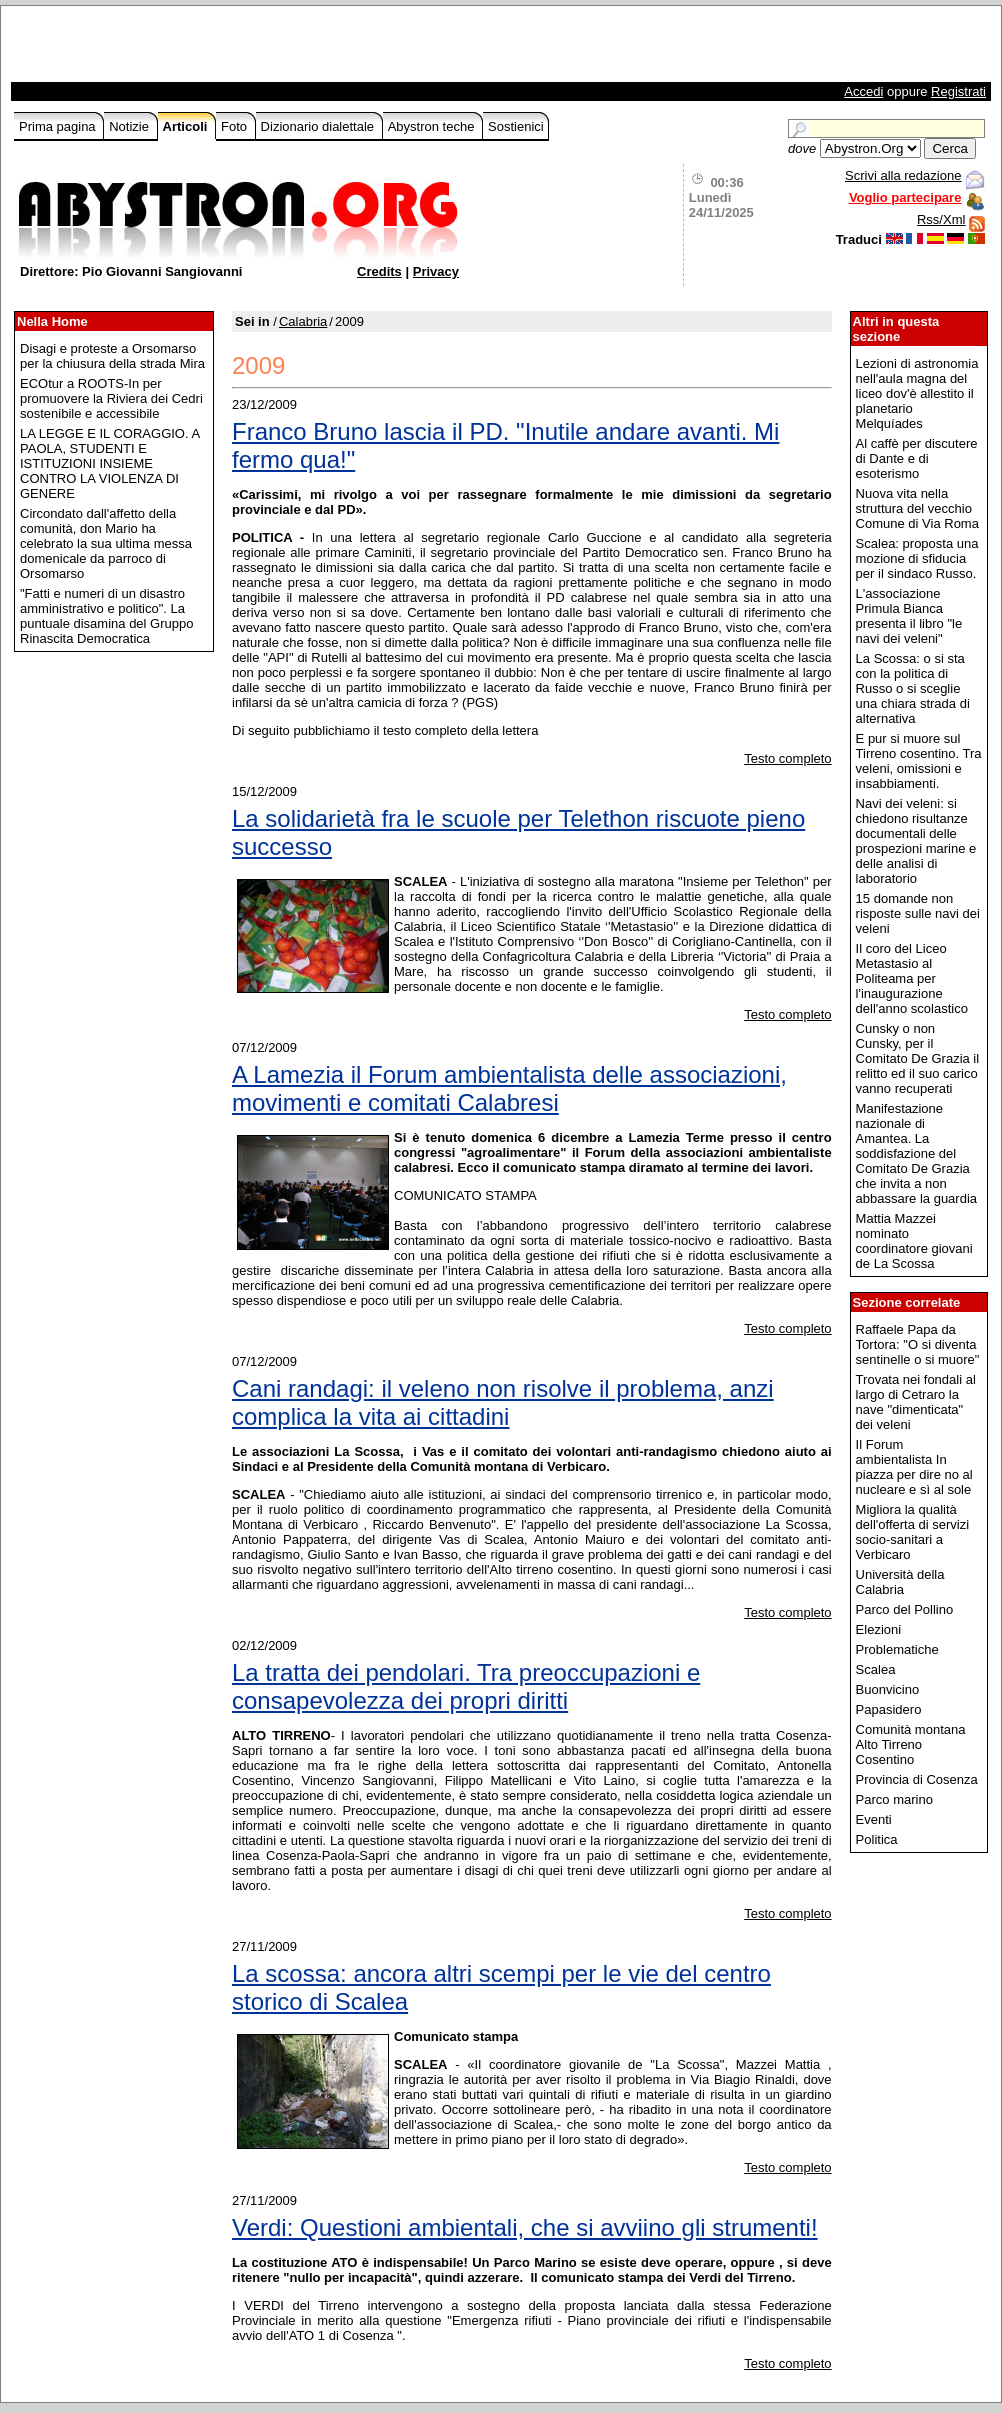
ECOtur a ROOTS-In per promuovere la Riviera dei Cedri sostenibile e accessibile (111, 398)
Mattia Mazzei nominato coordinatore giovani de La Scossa (914, 1241)
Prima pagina (59, 126)
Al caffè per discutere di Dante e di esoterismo (917, 458)
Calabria (303, 321)
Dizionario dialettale (319, 126)
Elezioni (879, 1629)
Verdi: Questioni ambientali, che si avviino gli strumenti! (525, 2227)
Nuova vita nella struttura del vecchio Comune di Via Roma (917, 508)
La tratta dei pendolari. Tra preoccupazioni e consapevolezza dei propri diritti (466, 1686)
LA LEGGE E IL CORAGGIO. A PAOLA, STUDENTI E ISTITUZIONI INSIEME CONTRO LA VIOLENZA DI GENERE (109, 463)
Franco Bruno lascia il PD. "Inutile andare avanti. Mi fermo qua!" (505, 445)
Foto (236, 126)
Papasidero (889, 1709)
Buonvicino (888, 1689)
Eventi (874, 1819)
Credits (379, 271)
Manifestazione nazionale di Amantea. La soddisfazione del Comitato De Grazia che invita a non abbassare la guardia (916, 1153)
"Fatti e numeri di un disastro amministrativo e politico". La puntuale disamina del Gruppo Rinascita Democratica (106, 616)
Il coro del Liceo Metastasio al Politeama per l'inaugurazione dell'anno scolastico (912, 978)
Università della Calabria (900, 1582)
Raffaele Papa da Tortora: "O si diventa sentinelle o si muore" (918, 1344)
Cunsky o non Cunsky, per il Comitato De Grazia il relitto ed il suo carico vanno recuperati (918, 1058)
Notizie (130, 126)
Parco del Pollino (905, 1609)
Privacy (436, 271)
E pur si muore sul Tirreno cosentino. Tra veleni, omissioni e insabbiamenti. (919, 761)
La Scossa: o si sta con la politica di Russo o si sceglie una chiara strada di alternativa (913, 688)
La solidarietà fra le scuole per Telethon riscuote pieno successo (518, 832)
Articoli (187, 126)
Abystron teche (433, 126)
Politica (877, 1839)
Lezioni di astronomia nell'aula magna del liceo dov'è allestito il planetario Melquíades (917, 393)
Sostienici (516, 126)
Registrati (958, 91)
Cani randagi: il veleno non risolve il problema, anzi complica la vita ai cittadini (503, 1402)
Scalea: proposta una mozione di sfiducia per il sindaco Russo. (917, 558)
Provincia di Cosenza (917, 1779)
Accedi (863, 91)
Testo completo (787, 758)
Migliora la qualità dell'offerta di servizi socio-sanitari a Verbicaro (913, 1532)
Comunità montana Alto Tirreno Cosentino (911, 1744)
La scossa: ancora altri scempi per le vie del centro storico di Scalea (501, 1987)
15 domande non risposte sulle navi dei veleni (918, 913)
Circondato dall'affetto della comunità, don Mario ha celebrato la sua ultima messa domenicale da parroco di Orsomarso (106, 543)
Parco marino (894, 1799)
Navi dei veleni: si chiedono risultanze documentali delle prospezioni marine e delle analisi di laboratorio (916, 841)
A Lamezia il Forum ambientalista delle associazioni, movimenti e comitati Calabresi (509, 1088)
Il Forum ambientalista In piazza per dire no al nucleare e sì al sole (914, 1467)
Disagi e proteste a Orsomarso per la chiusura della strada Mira (112, 356)
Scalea (876, 1669)
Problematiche (897, 1649)
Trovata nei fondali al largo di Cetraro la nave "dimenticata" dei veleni (916, 1402)
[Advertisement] (248, 49)
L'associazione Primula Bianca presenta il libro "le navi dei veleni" (909, 616)
